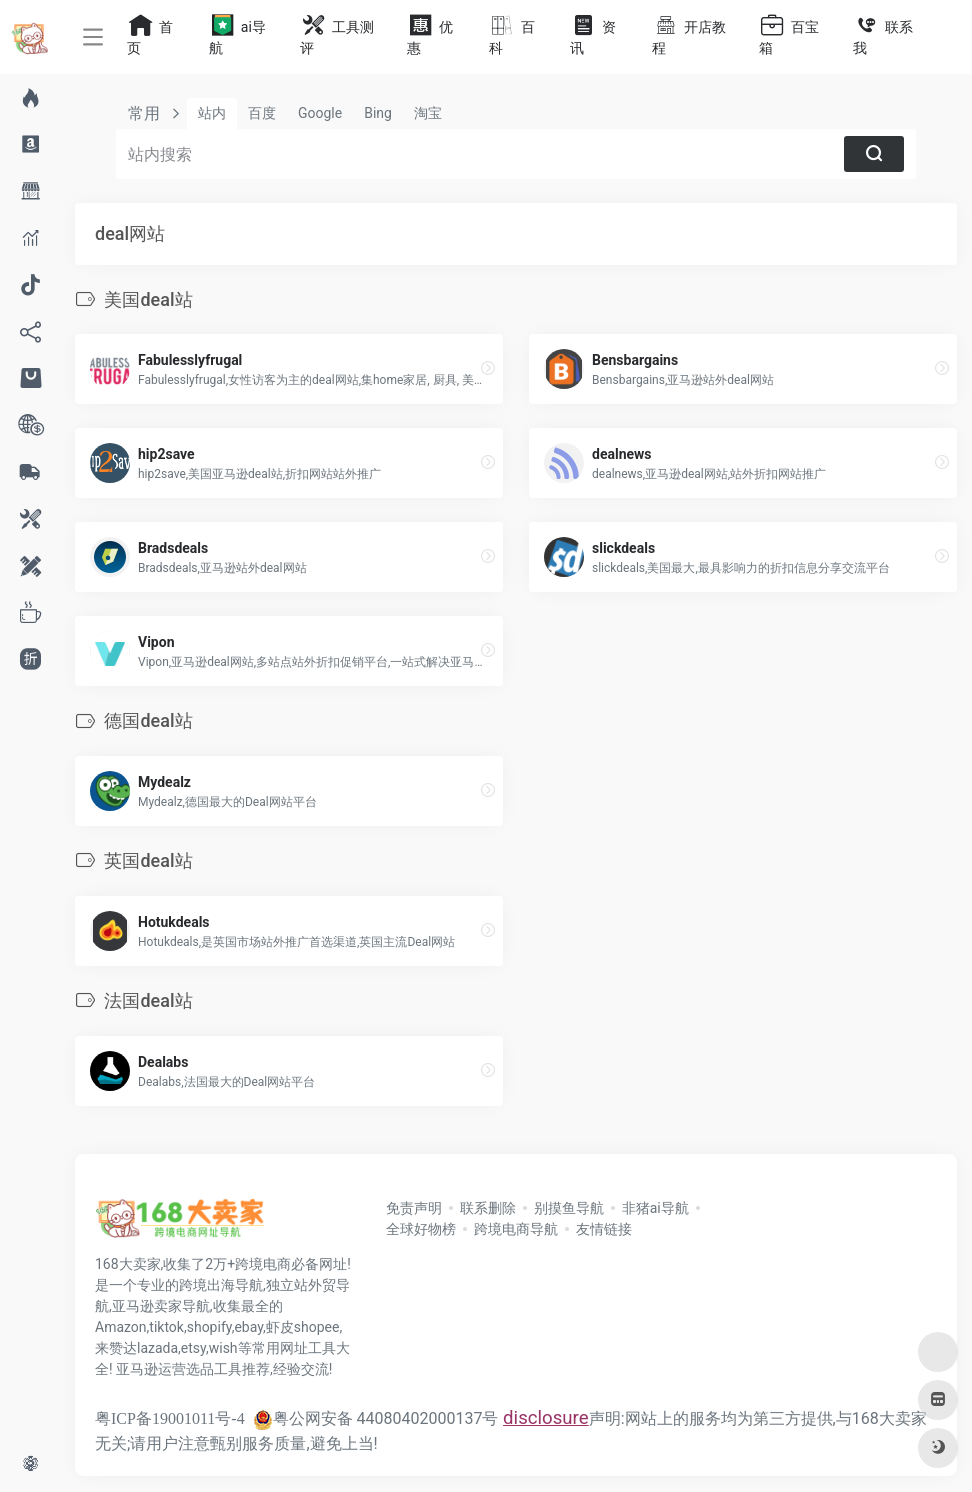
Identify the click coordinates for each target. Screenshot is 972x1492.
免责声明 (414, 1208)
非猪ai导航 (655, 1208)
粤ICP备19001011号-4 (170, 1418)
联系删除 (488, 1208)
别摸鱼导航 (569, 1208)
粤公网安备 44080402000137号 (376, 1418)
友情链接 (604, 1229)
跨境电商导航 (516, 1229)
